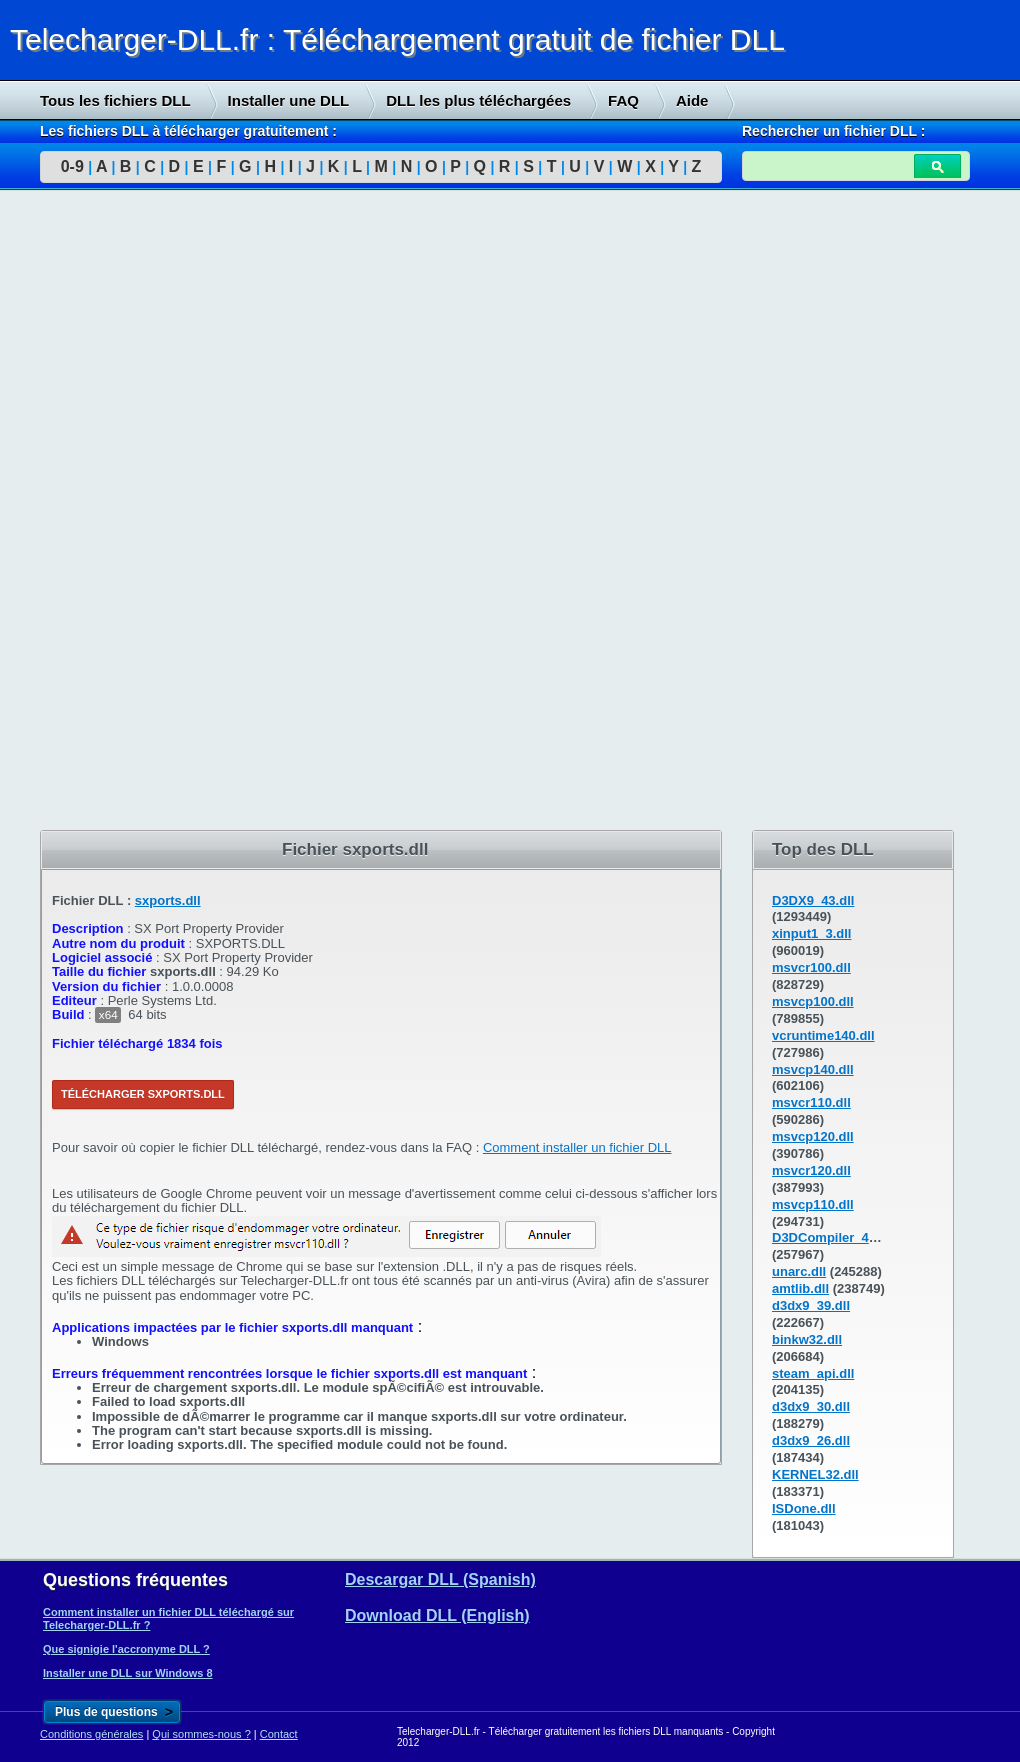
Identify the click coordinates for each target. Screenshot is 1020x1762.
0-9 (72, 166)
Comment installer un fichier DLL (577, 1147)
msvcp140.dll (813, 1069)
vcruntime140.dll (823, 1035)
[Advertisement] (150, 511)
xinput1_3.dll (811, 933)
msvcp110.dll (813, 1204)
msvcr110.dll (811, 1102)
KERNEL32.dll (815, 1474)
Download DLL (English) (437, 1615)
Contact (279, 1734)
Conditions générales (91, 1734)
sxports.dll (168, 900)
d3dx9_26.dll (811, 1440)
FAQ (623, 100)
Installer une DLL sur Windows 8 (128, 1673)
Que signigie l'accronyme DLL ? (126, 1649)
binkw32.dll (807, 1339)
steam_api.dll (813, 1373)
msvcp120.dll (813, 1136)
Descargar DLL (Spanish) (440, 1579)
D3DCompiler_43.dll (833, 1237)
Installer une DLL (289, 100)
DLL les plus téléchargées (478, 100)
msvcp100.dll (813, 1001)
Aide (692, 100)
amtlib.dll (800, 1288)
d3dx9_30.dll (811, 1406)
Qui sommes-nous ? (201, 1734)
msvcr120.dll (811, 1170)
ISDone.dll (804, 1508)
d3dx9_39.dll (811, 1305)
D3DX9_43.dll (813, 900)
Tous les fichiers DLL (115, 100)
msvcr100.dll (811, 967)
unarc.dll (799, 1271)
